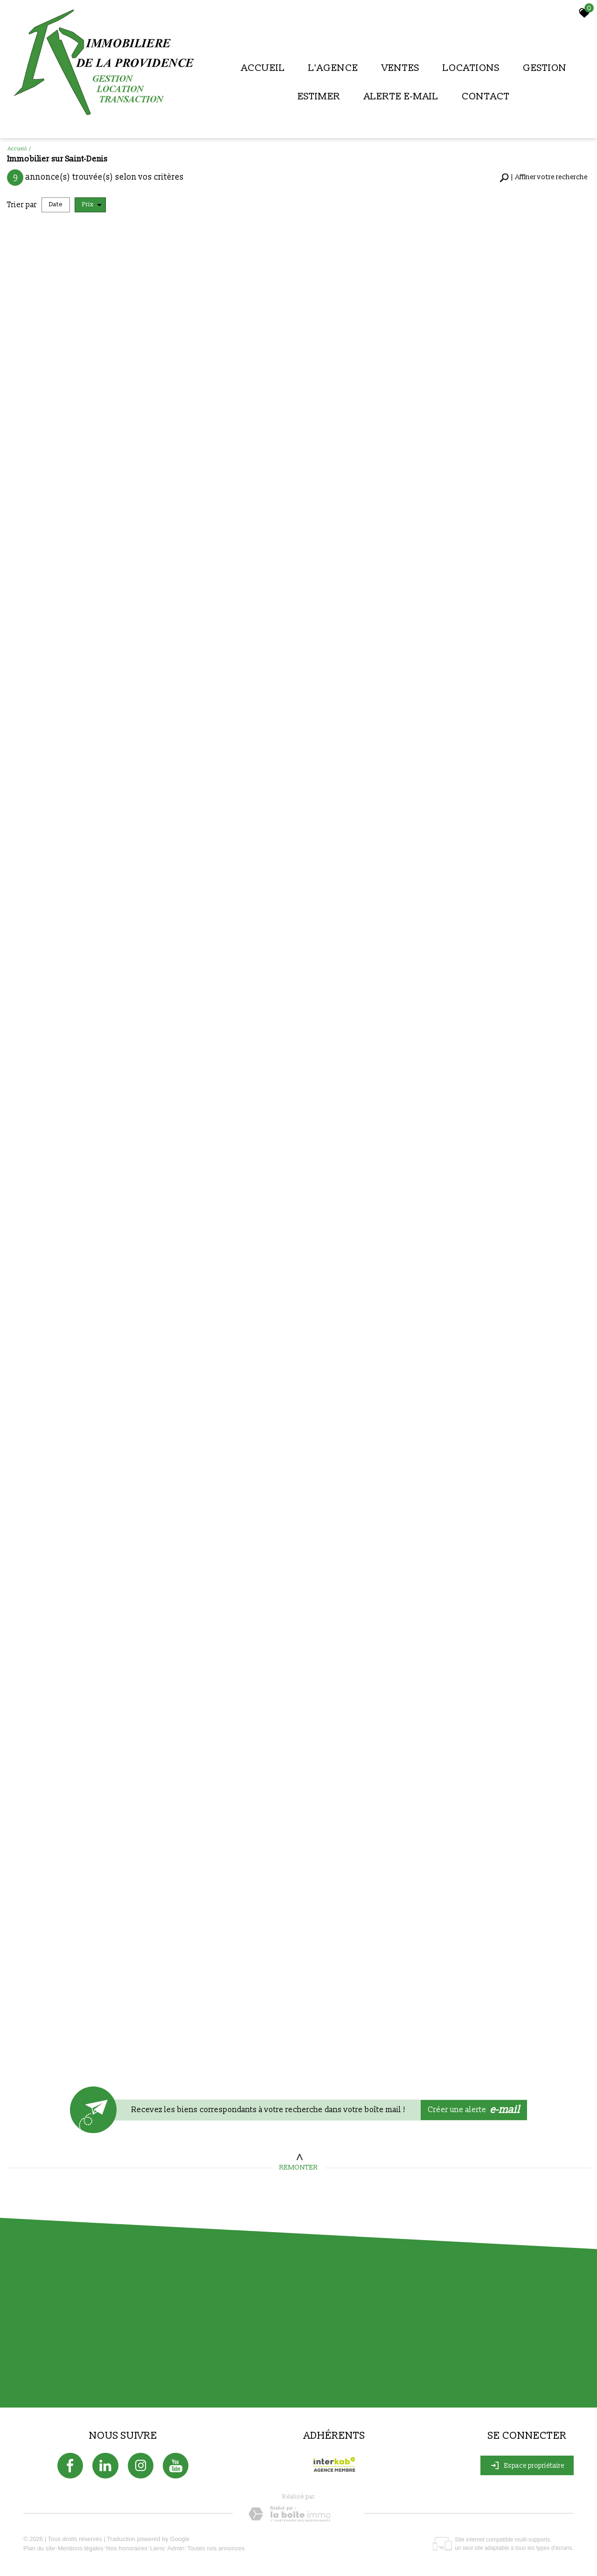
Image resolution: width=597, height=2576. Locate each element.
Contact (486, 96)
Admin (176, 2548)
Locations (471, 68)
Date (55, 204)
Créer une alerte (474, 2110)
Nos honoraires (126, 2548)
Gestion (545, 68)
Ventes (400, 68)
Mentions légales (81, 2548)
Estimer (319, 96)
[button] (543, 177)
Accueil (263, 68)
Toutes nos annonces (216, 2548)
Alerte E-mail (401, 96)
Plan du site (39, 2548)
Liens (157, 2548)
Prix (92, 205)
